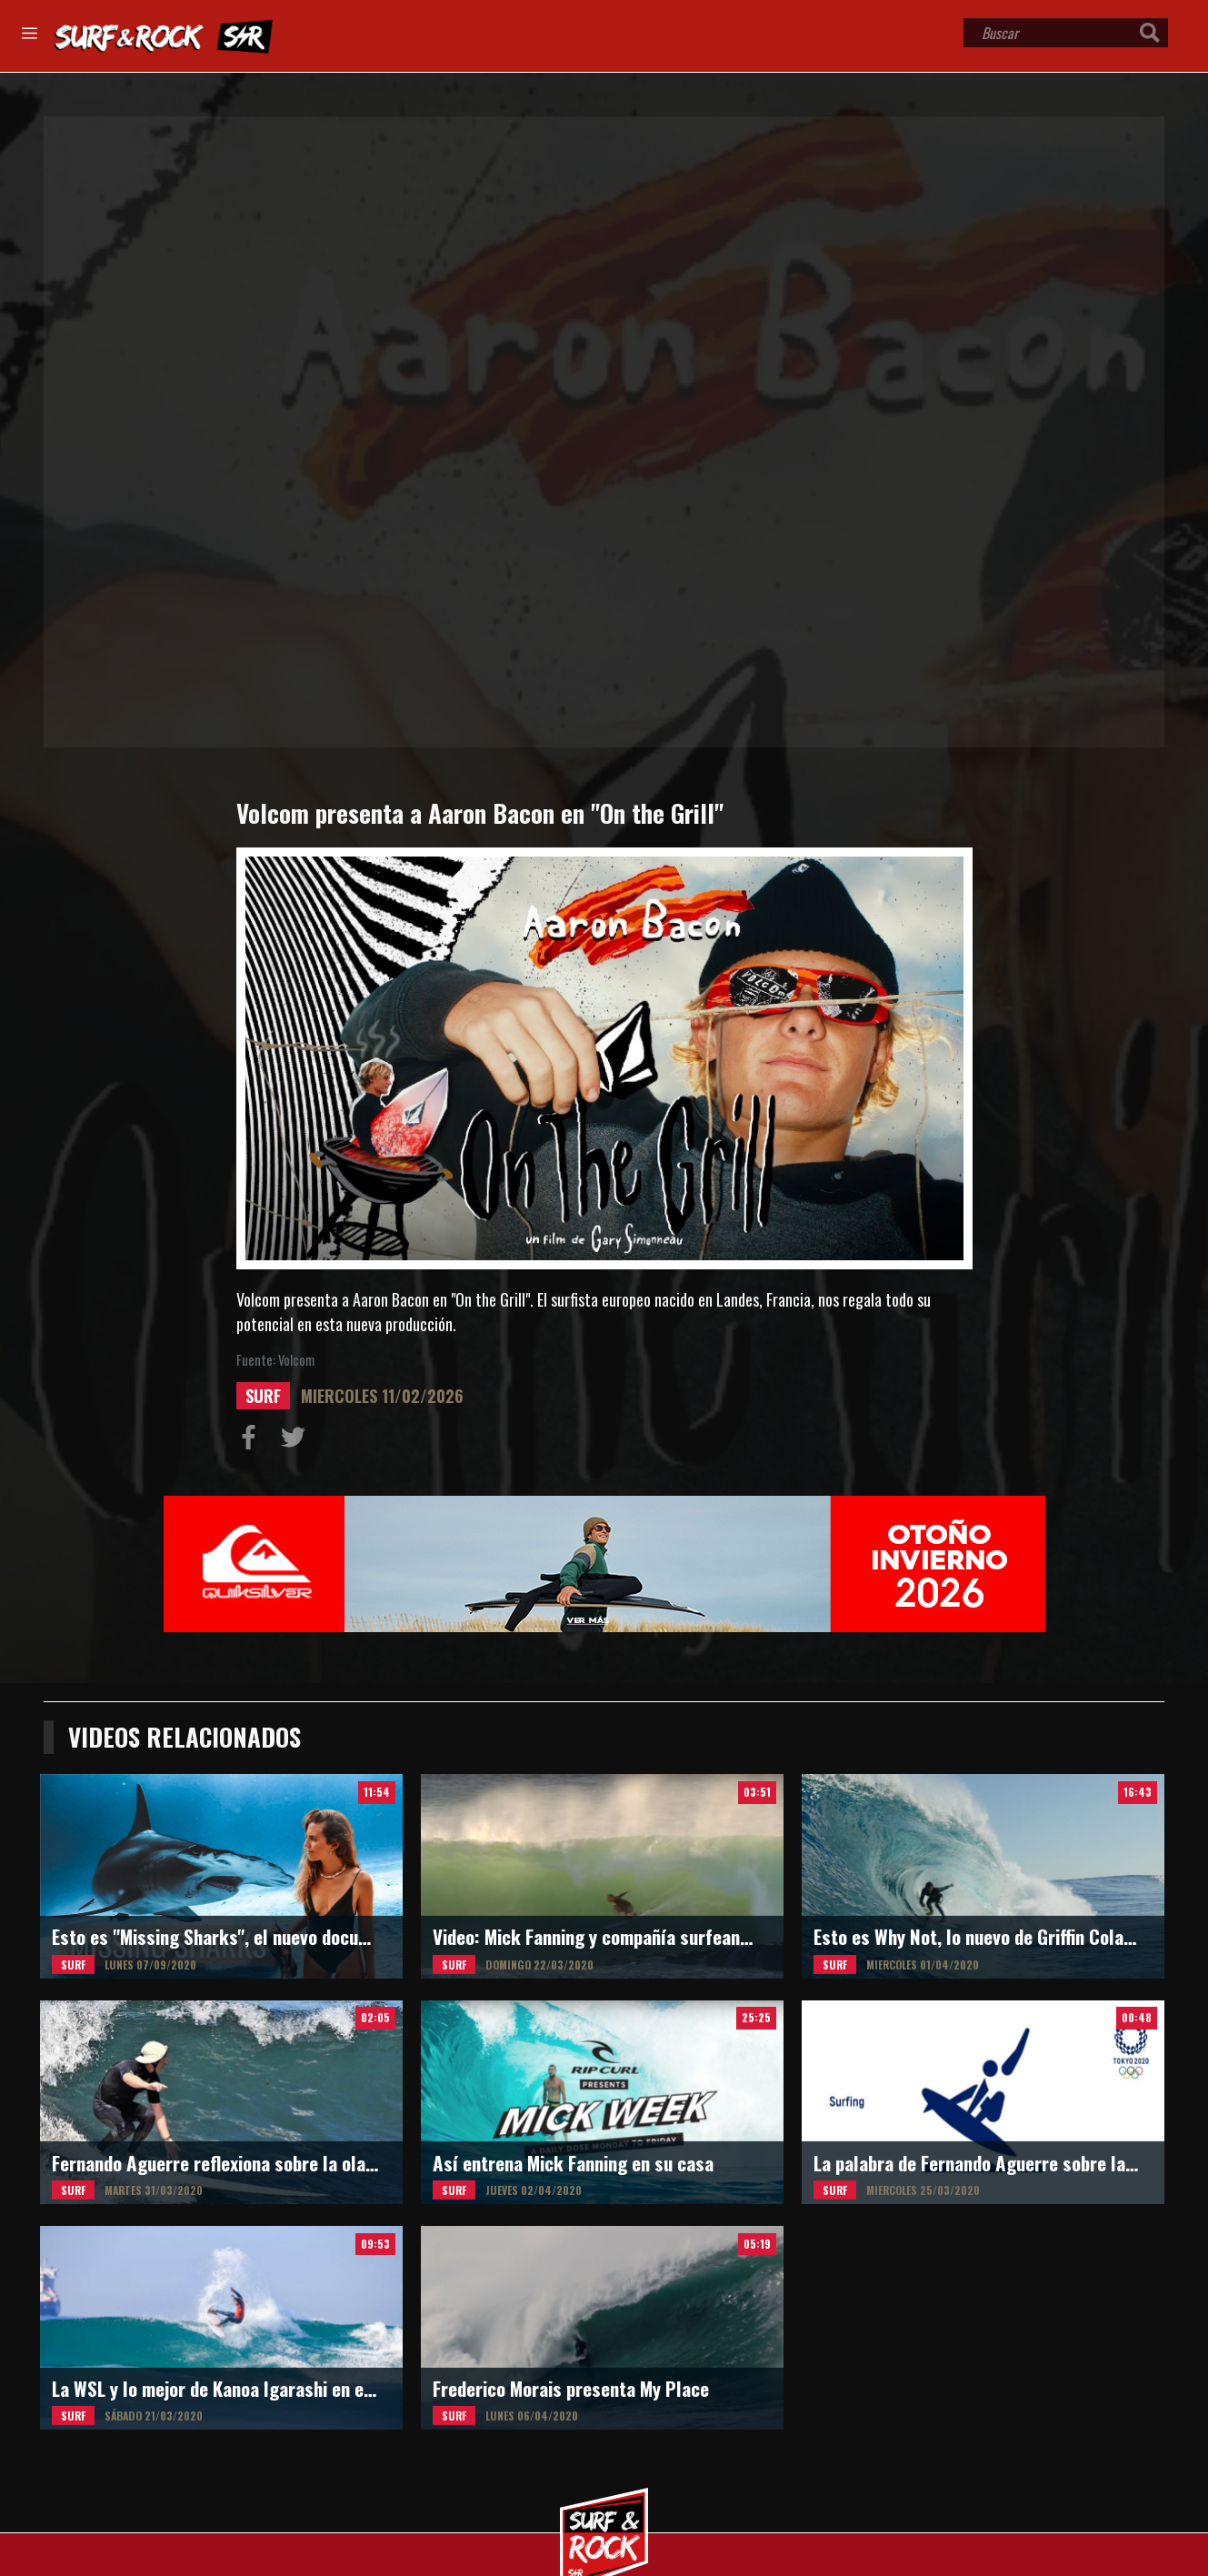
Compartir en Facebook (252, 1441)
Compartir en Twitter (297, 1441)
